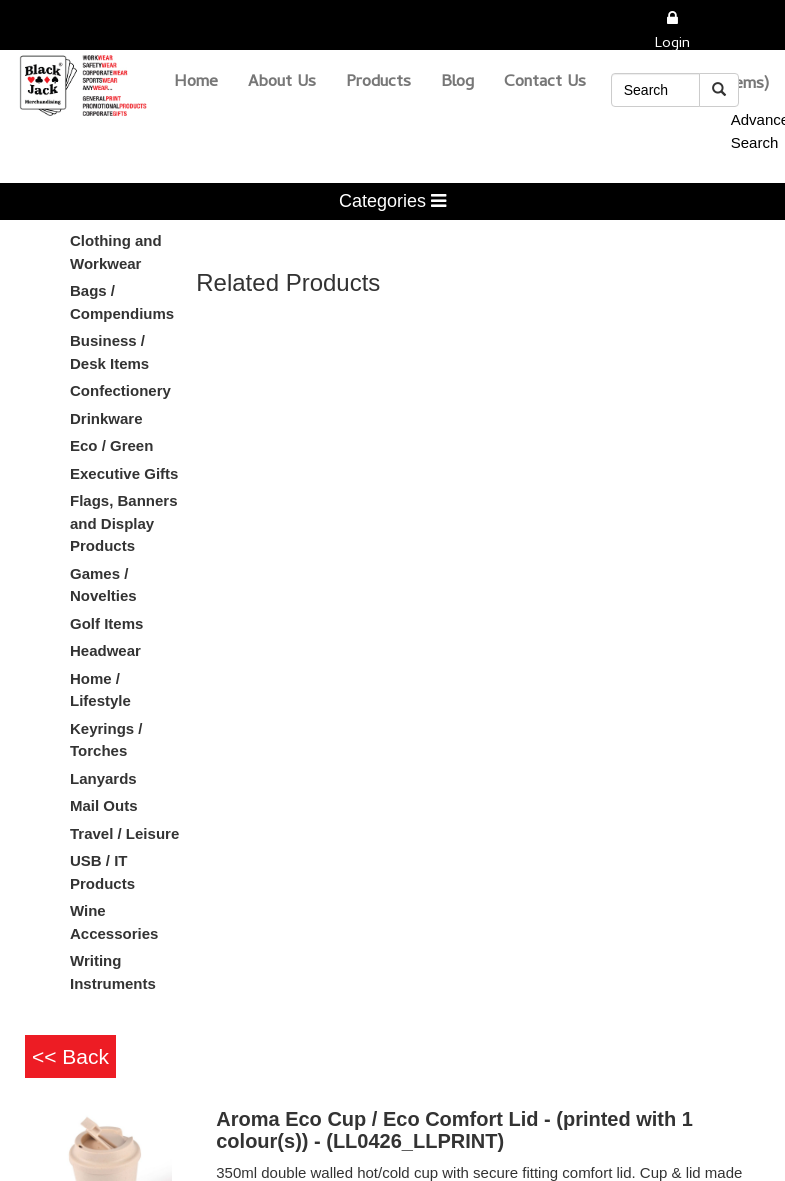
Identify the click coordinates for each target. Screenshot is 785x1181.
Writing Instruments (113, 972)
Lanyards (103, 778)
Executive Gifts (124, 473)
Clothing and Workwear (116, 252)
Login (672, 44)
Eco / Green (111, 445)
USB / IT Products (102, 872)
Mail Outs (104, 805)
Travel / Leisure (124, 833)
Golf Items (106, 623)
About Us (282, 83)
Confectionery (120, 390)
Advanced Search (735, 131)
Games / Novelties (103, 585)
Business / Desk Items (109, 352)
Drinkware (106, 418)
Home (196, 83)
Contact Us (545, 83)
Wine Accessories (114, 922)
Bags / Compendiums (122, 302)
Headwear (105, 650)
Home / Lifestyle (100, 690)
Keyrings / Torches (106, 740)
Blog (457, 83)
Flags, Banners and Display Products (124, 523)
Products (378, 83)
